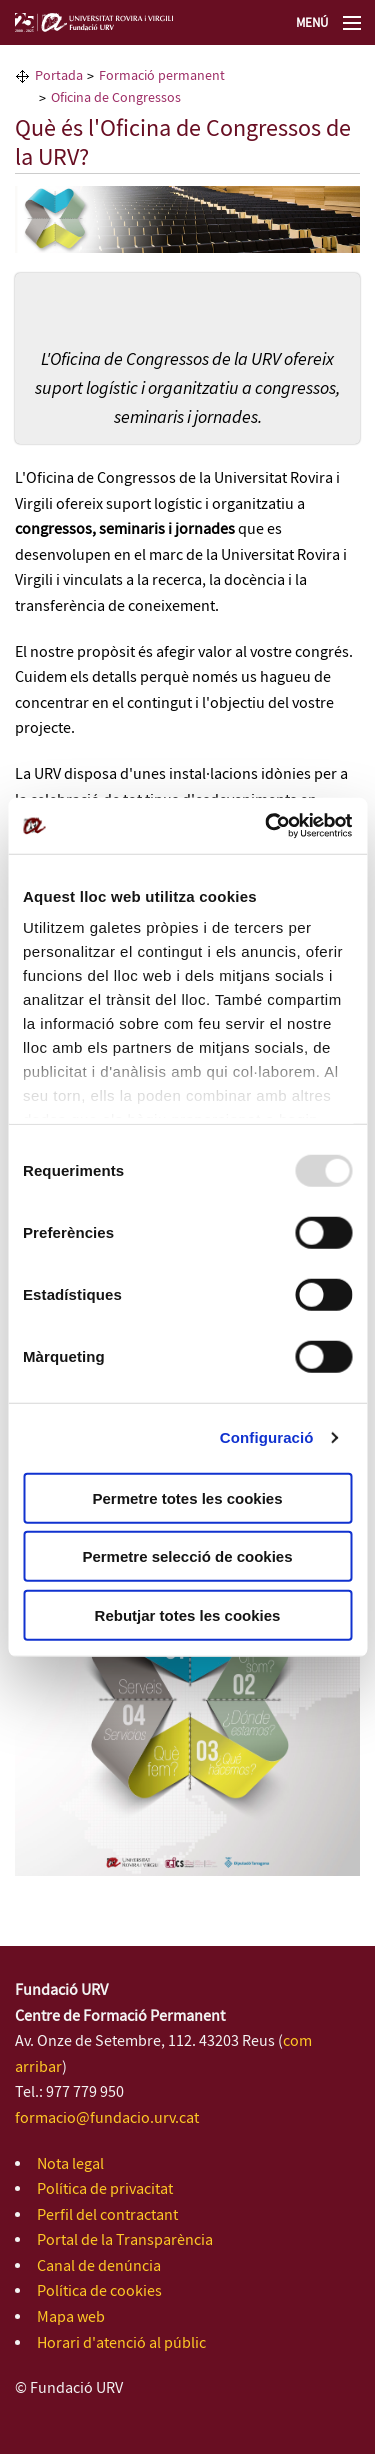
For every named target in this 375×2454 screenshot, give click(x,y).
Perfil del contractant (107, 2215)
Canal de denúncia (99, 2266)
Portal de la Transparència (125, 2240)
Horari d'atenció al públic (121, 2343)
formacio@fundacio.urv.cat (107, 2118)
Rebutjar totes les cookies (188, 1614)
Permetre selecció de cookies (187, 1556)
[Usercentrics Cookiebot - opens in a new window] (267, 826)
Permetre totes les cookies (187, 1497)
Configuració (267, 1437)
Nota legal (70, 2164)
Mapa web (71, 2317)
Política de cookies (99, 2291)
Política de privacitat (105, 2189)
